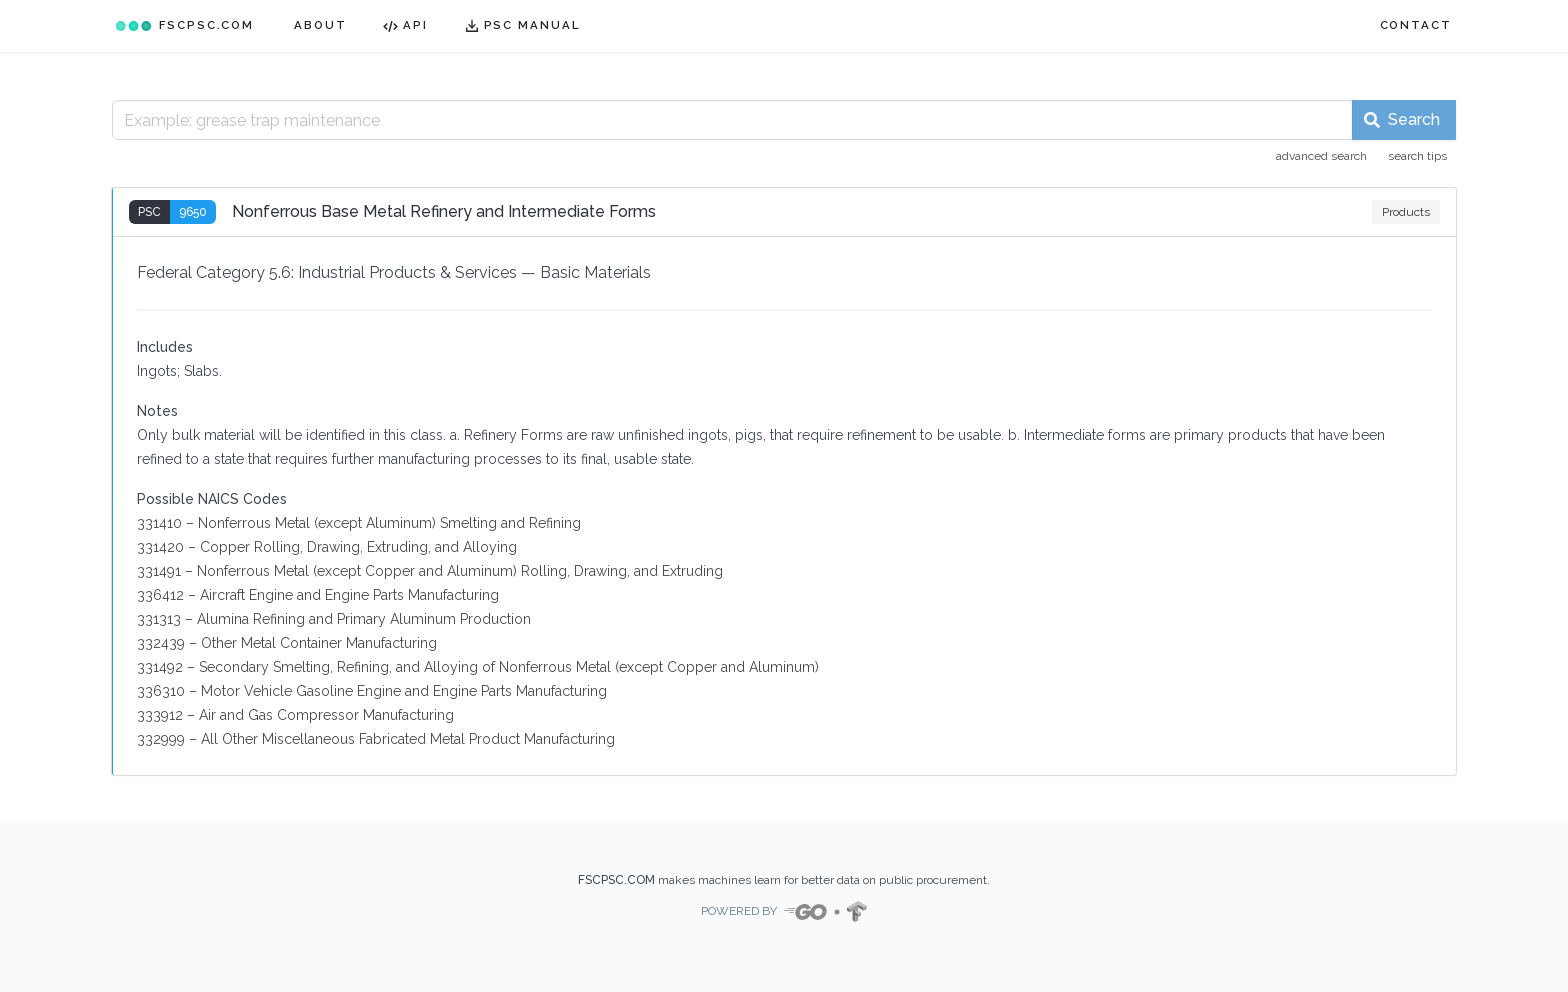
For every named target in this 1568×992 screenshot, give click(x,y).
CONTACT (1416, 25)
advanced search (1321, 156)
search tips (1417, 156)
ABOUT (320, 25)
